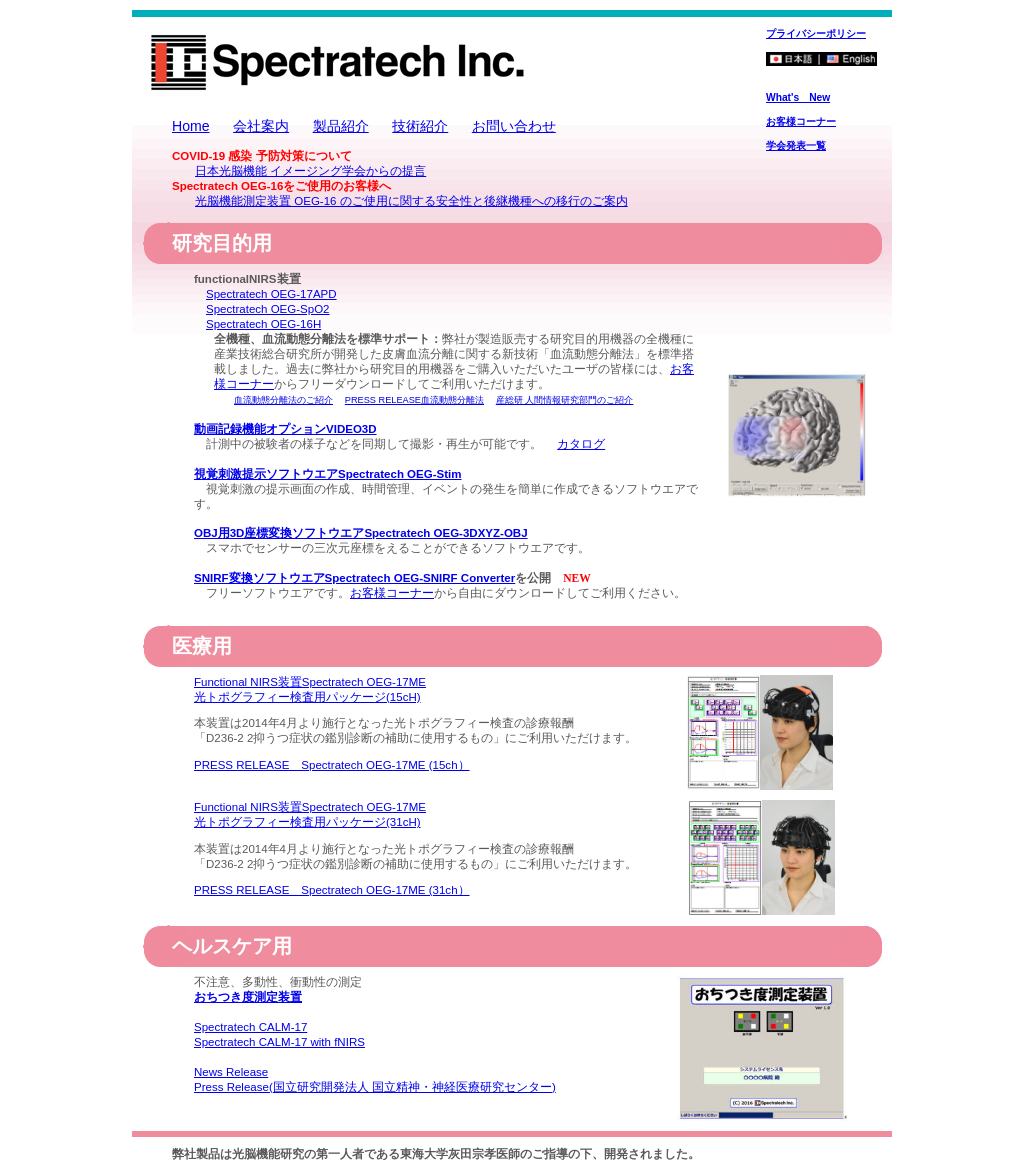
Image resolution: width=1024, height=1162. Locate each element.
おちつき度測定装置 (248, 997)
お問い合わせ (514, 126)
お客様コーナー (801, 121)
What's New (798, 97)
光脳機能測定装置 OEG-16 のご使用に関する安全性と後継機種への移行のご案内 (411, 201)
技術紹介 (420, 126)
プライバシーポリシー (816, 33)
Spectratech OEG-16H (263, 324)
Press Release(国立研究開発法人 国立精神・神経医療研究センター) (375, 1087)
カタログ (581, 444)
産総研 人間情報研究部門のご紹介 (565, 400)
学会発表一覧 (796, 145)
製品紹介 (341, 126)
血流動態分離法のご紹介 (283, 400)
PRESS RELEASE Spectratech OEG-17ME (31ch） (332, 890)
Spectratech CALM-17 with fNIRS (279, 1042)
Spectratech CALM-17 (250, 1027)
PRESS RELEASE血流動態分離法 (414, 400)
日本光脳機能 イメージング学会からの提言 (310, 171)
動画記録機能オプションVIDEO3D (285, 429)
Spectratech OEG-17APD (271, 294)
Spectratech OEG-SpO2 (268, 309)
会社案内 (261, 126)
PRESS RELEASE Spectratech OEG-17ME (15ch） (332, 765)
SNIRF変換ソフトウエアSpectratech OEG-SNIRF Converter (354, 578)
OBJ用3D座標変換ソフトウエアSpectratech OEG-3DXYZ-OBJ (361, 533)
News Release (231, 1072)
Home (191, 126)
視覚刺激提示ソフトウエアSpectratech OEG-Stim (328, 474)
